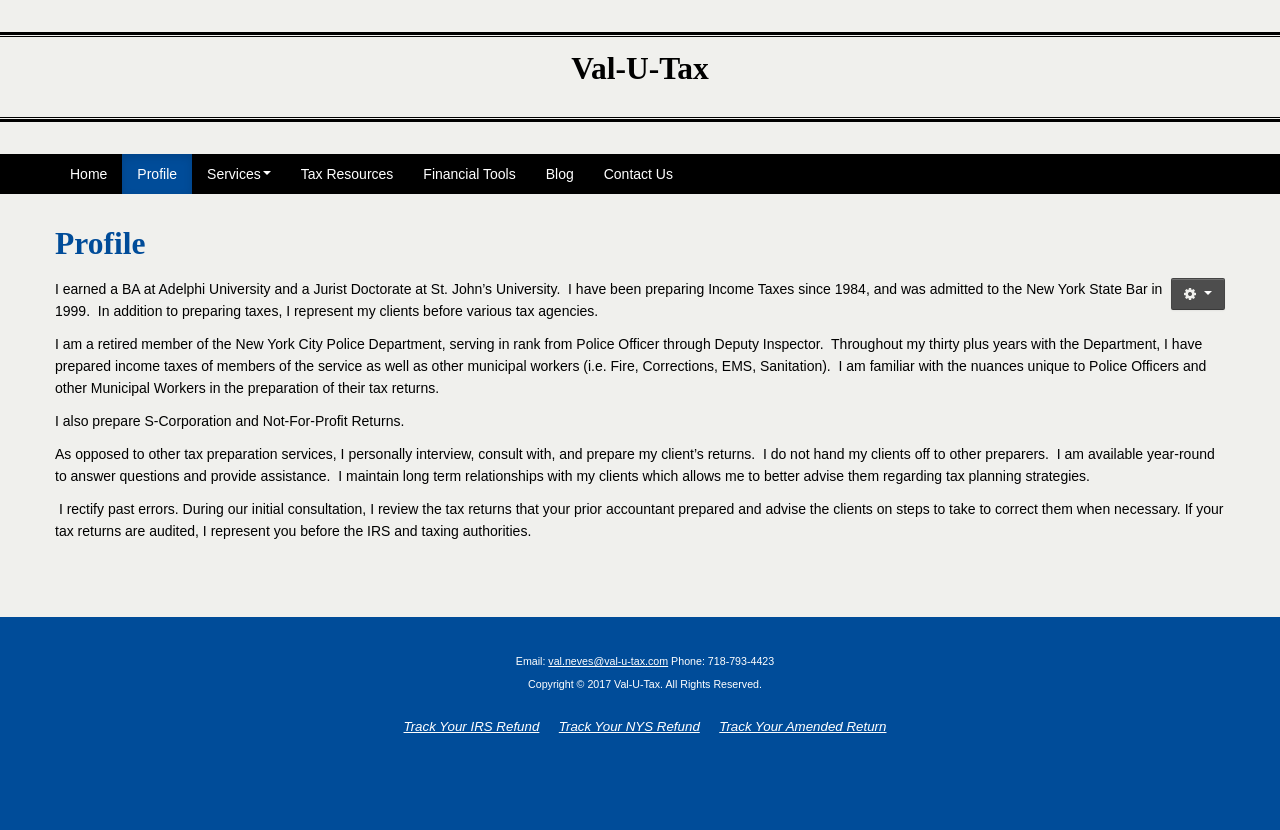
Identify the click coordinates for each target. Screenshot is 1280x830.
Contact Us (638, 174)
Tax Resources (347, 174)
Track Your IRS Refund (472, 726)
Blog (560, 174)
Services (239, 174)
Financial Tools (469, 174)
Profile (157, 174)
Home (88, 174)
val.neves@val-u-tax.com (608, 661)
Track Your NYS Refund (629, 726)
